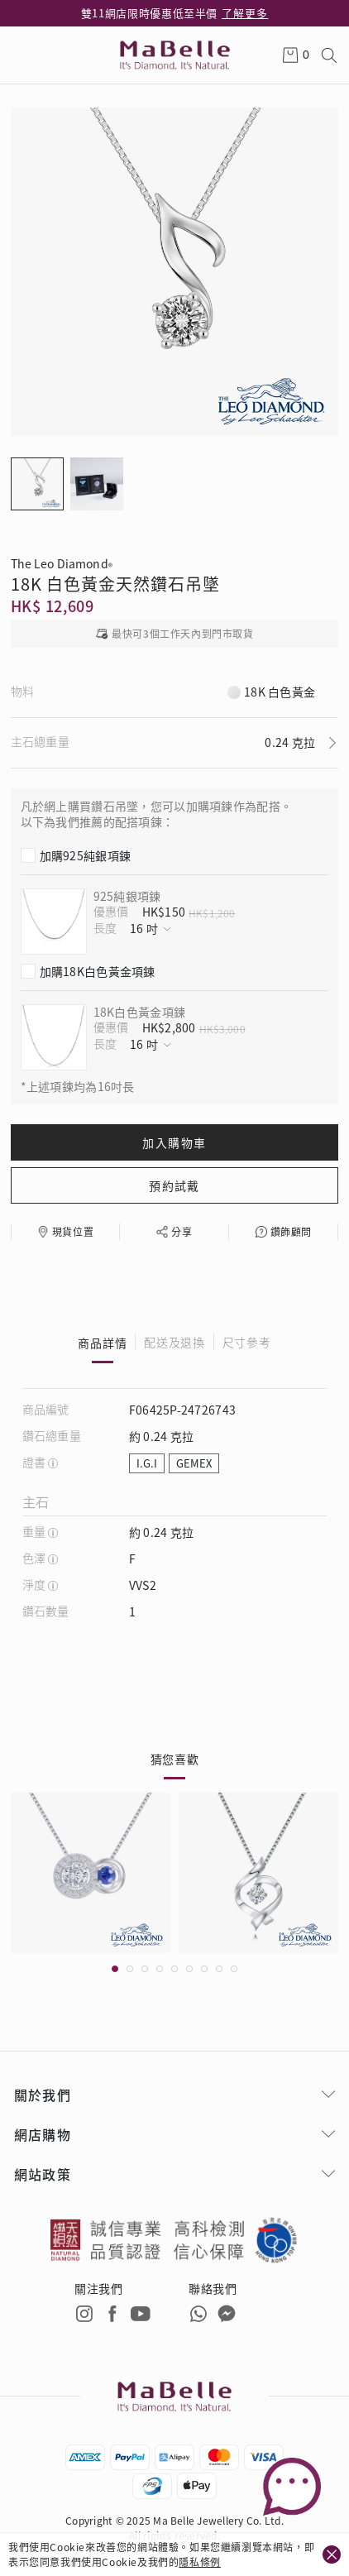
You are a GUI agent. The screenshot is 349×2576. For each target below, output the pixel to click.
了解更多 (245, 13)
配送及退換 (174, 1342)
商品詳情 (102, 1342)
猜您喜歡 (175, 1758)
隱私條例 (199, 2561)
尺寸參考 (246, 1342)
